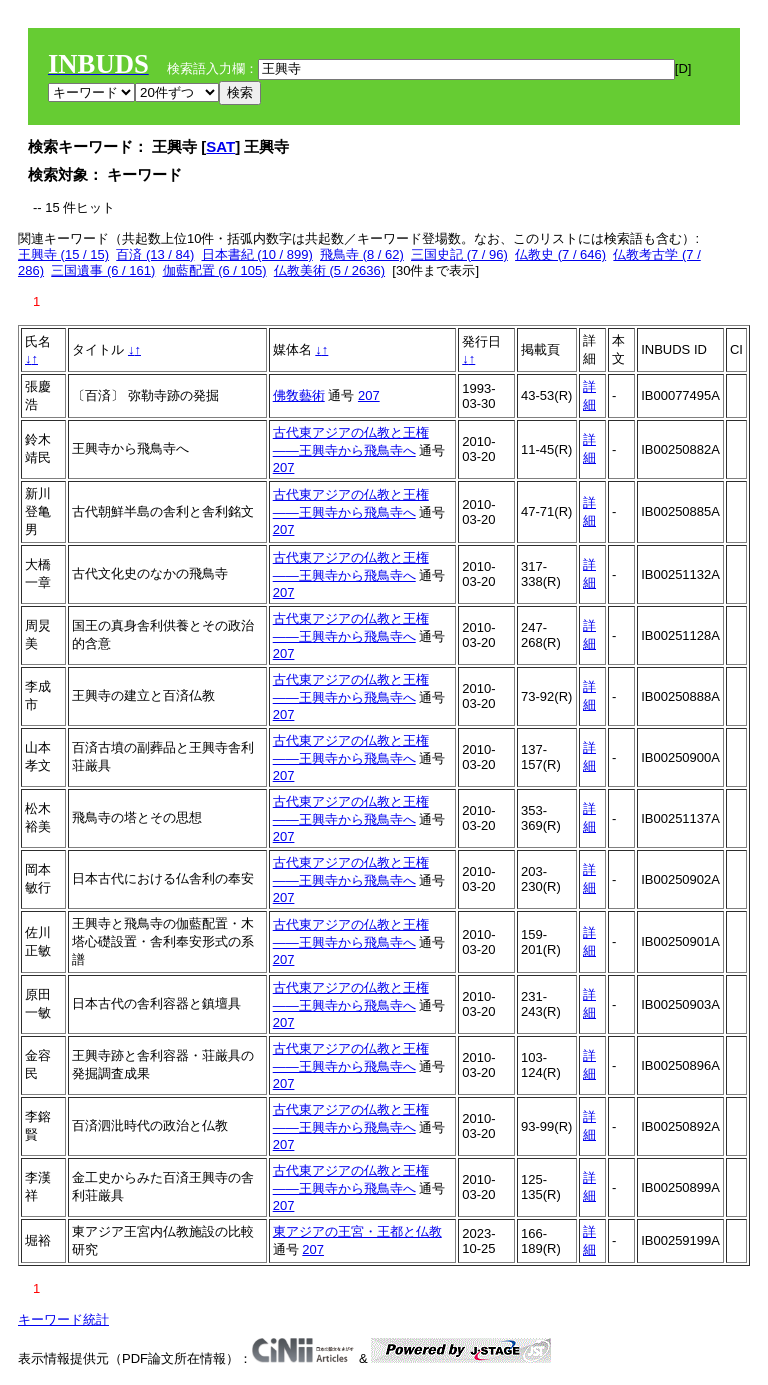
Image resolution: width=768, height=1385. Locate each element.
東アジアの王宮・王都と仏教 (357, 1231)
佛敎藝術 (299, 395)
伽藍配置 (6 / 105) (215, 270)
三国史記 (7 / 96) (459, 254)
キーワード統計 (63, 1319)
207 (369, 395)
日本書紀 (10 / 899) (257, 254)
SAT (220, 146)
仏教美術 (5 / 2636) (329, 270)
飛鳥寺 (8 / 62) (362, 254)
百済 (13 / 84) (155, 254)
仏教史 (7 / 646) (560, 254)
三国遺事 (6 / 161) (103, 270)
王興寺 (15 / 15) (63, 254)
